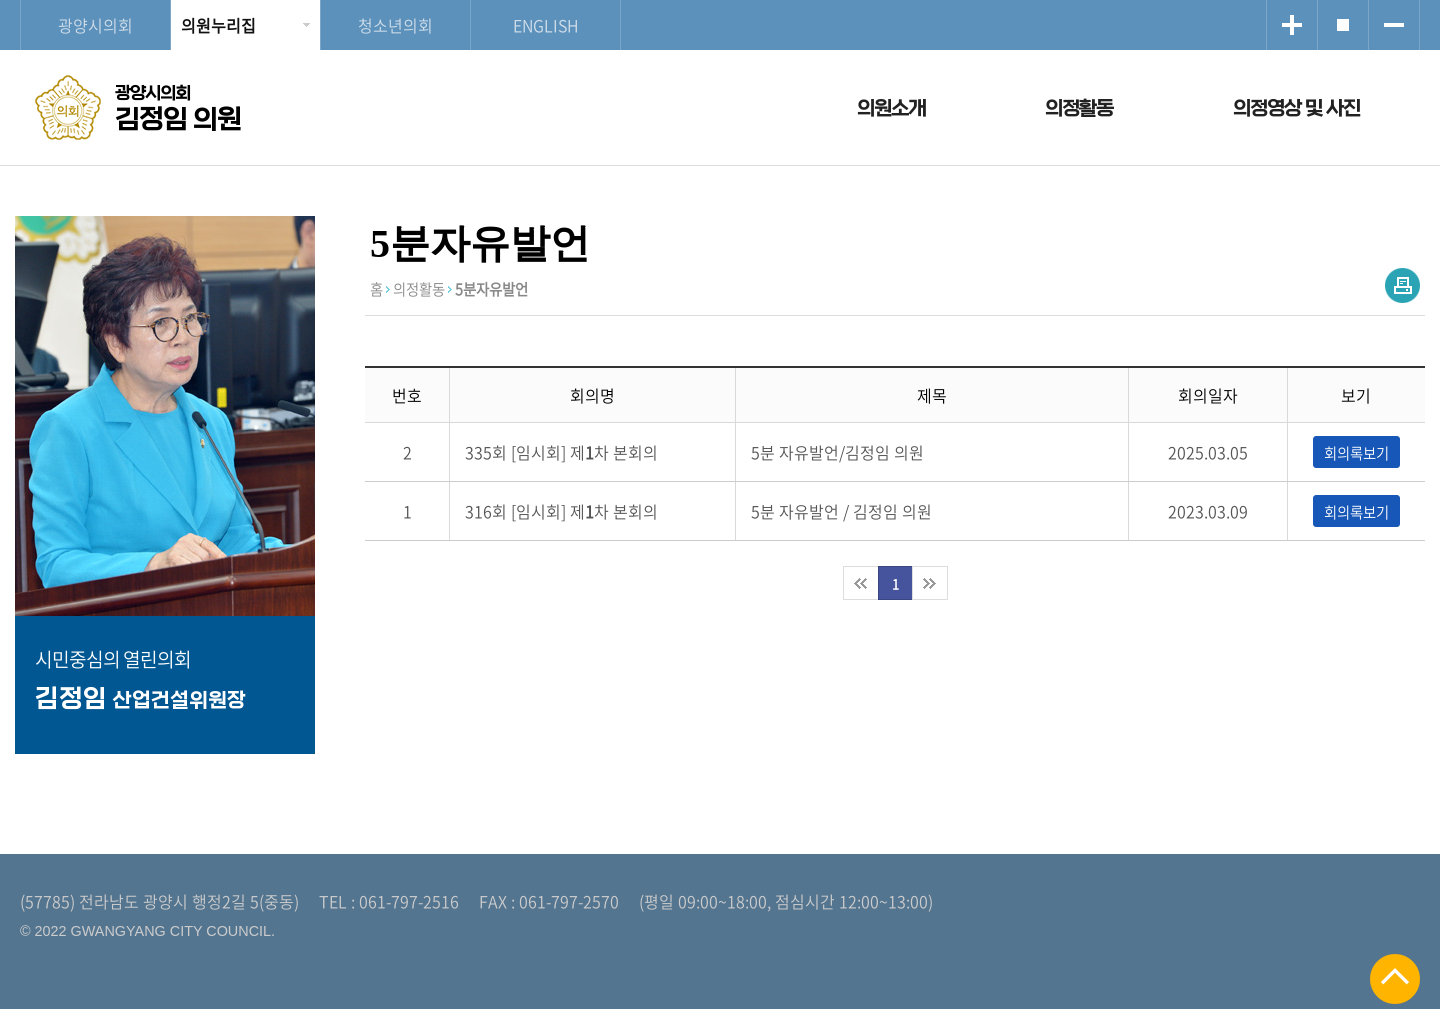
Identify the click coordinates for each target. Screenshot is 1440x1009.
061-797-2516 (409, 901)
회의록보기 (1356, 453)
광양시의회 (95, 25)
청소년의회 (395, 25)
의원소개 (891, 108)
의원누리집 (218, 25)
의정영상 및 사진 (1296, 108)
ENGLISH (546, 25)
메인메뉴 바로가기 (720, 1)
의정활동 (1079, 108)
